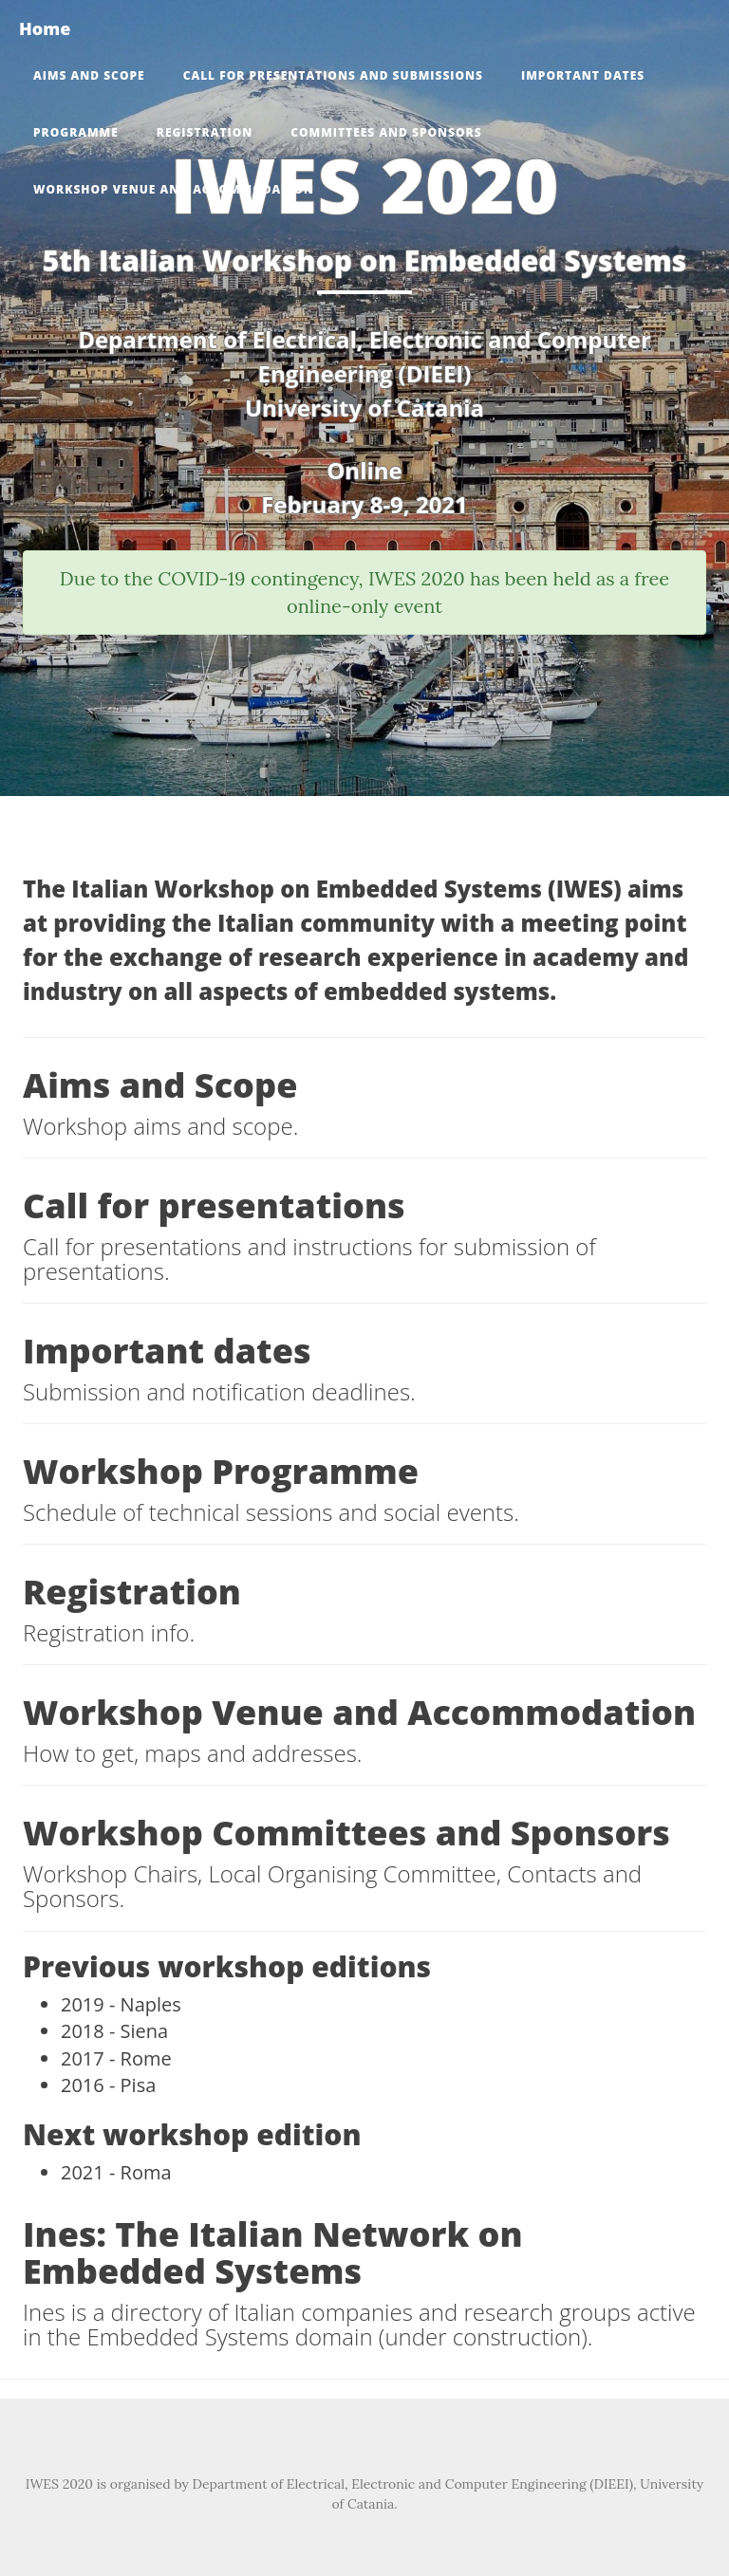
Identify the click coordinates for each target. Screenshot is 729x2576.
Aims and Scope (89, 75)
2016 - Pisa (108, 2085)
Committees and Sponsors (385, 132)
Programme (76, 132)
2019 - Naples (121, 2004)
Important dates (583, 75)
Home (44, 28)
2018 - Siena (114, 2031)
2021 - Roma (116, 2172)
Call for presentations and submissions (333, 75)
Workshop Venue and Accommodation (173, 189)
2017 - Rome (116, 2058)
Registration (204, 132)
